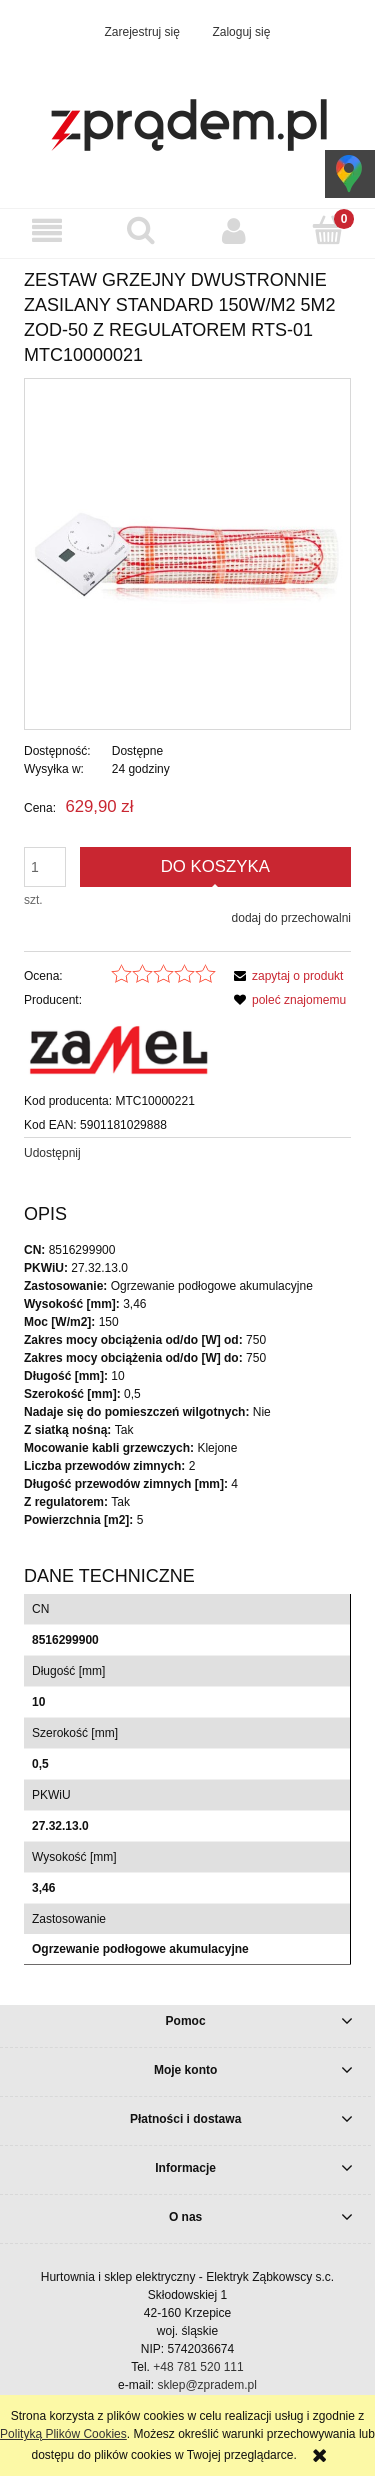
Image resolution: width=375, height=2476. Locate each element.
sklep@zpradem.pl (207, 2385)
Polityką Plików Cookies (63, 2434)
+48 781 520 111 (198, 2367)
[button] (47, 230)
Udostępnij (52, 1153)
